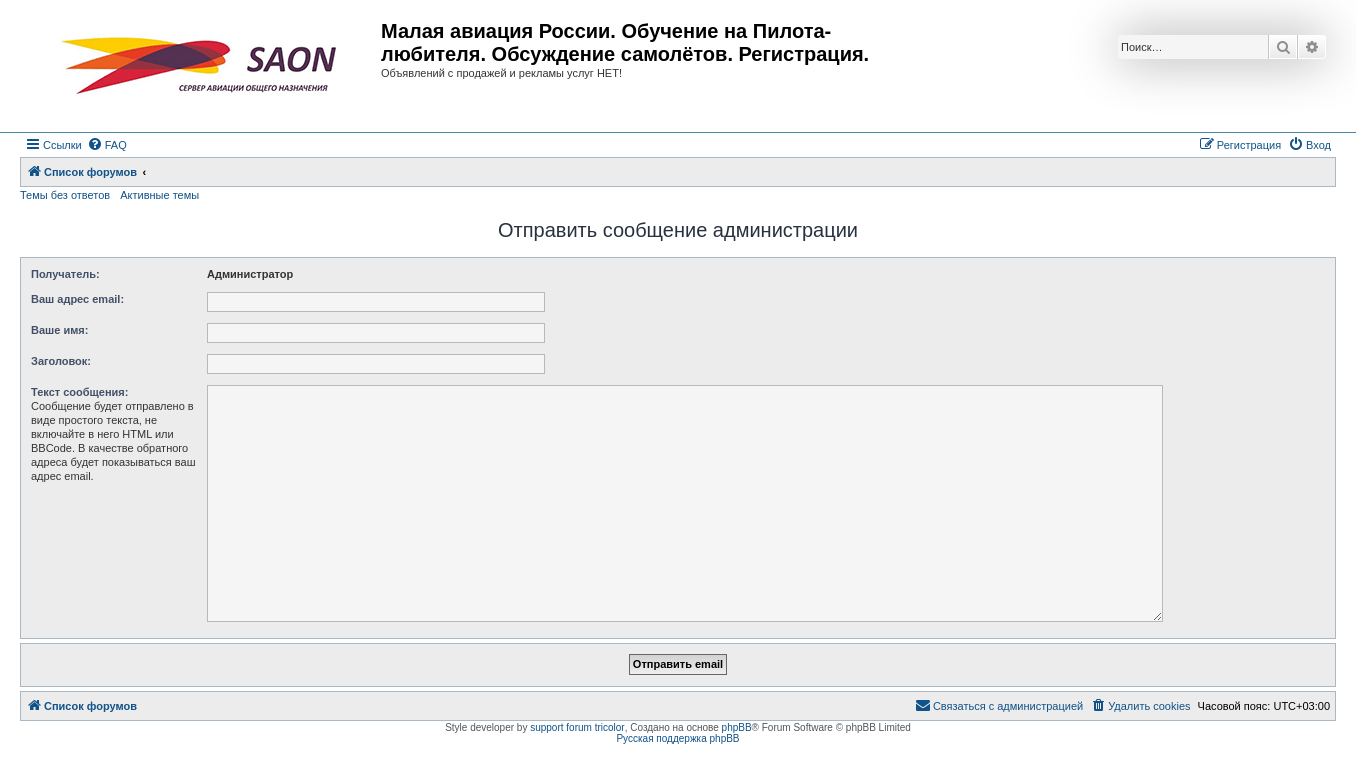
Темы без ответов (65, 195)
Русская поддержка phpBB (677, 738)
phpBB (737, 727)
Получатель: (65, 274)
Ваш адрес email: (77, 299)
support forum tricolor (577, 727)
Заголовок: (61, 361)
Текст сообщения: (79, 392)
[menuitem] (107, 145)
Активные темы (159, 195)
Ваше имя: (59, 330)
